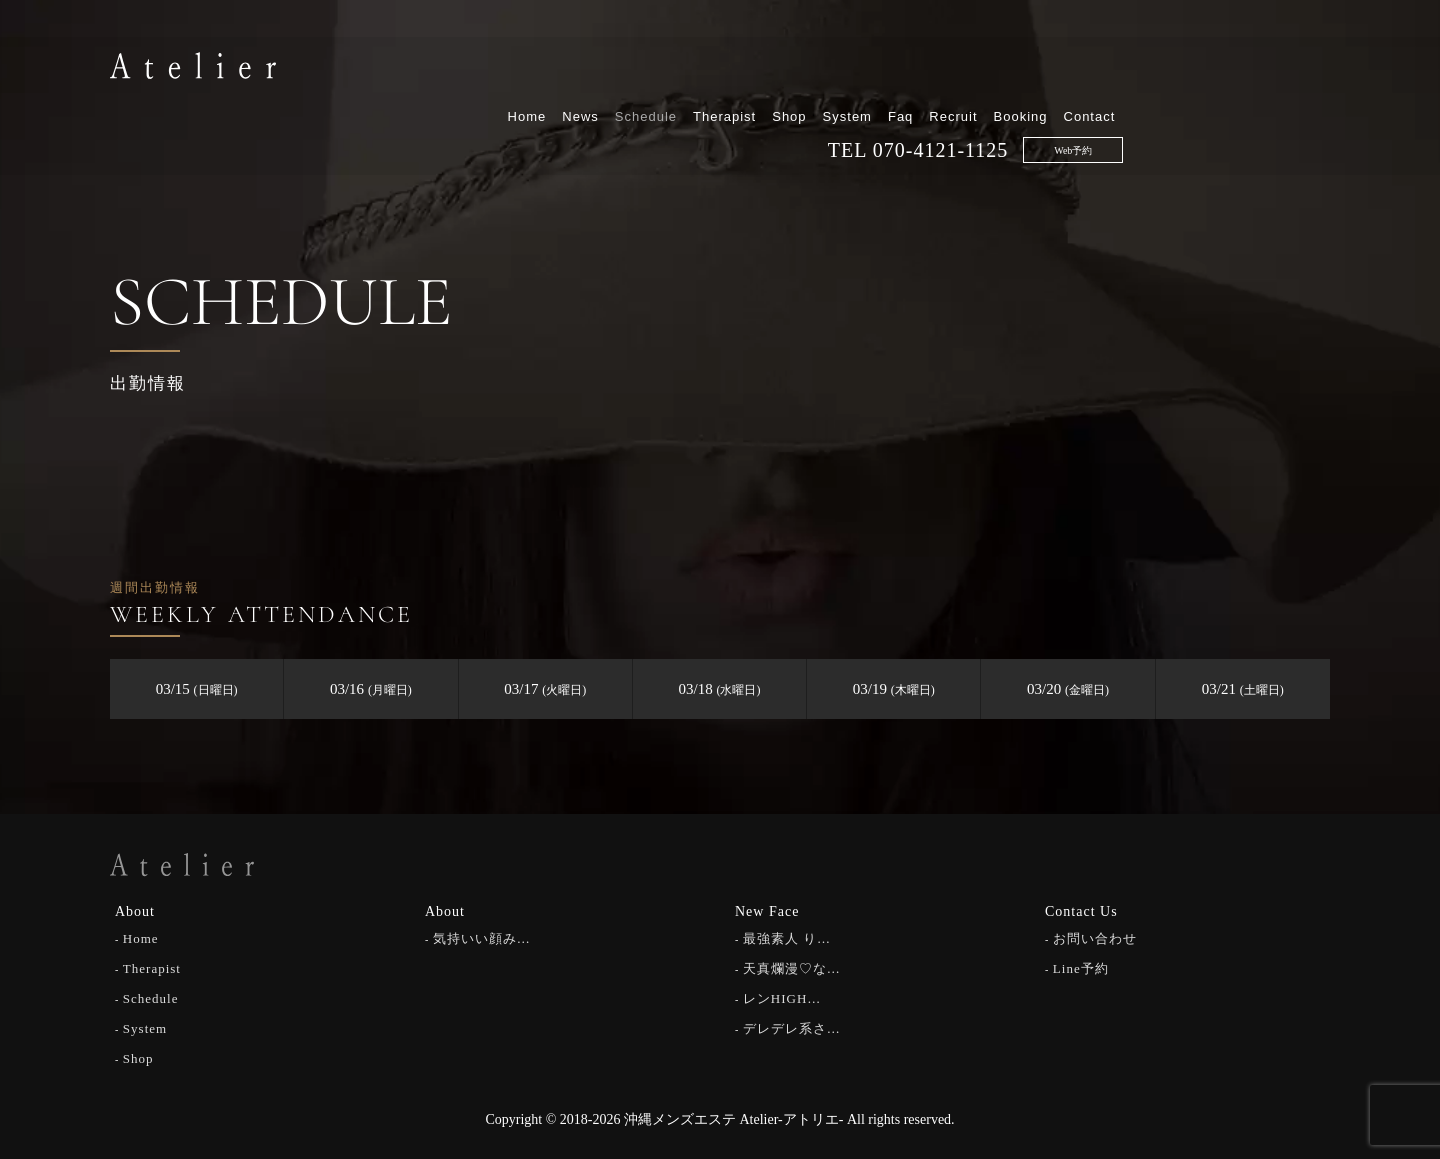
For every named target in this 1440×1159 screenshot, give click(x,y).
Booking (1227, 67)
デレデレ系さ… (792, 1027)
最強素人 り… (787, 937)
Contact (1296, 67)
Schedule (852, 67)
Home (733, 67)
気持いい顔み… (482, 937)
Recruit (1160, 67)
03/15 (197, 689)
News (787, 67)
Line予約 (1081, 967)
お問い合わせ (1095, 937)
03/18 (720, 689)
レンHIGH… (782, 997)
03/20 (1068, 689)
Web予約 (1280, 101)
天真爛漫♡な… (792, 967)
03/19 (894, 689)
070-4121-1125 (1147, 101)
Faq (1107, 67)
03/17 (545, 689)
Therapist (931, 67)
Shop (996, 67)
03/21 (1243, 689)
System (1053, 67)
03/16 (371, 689)
